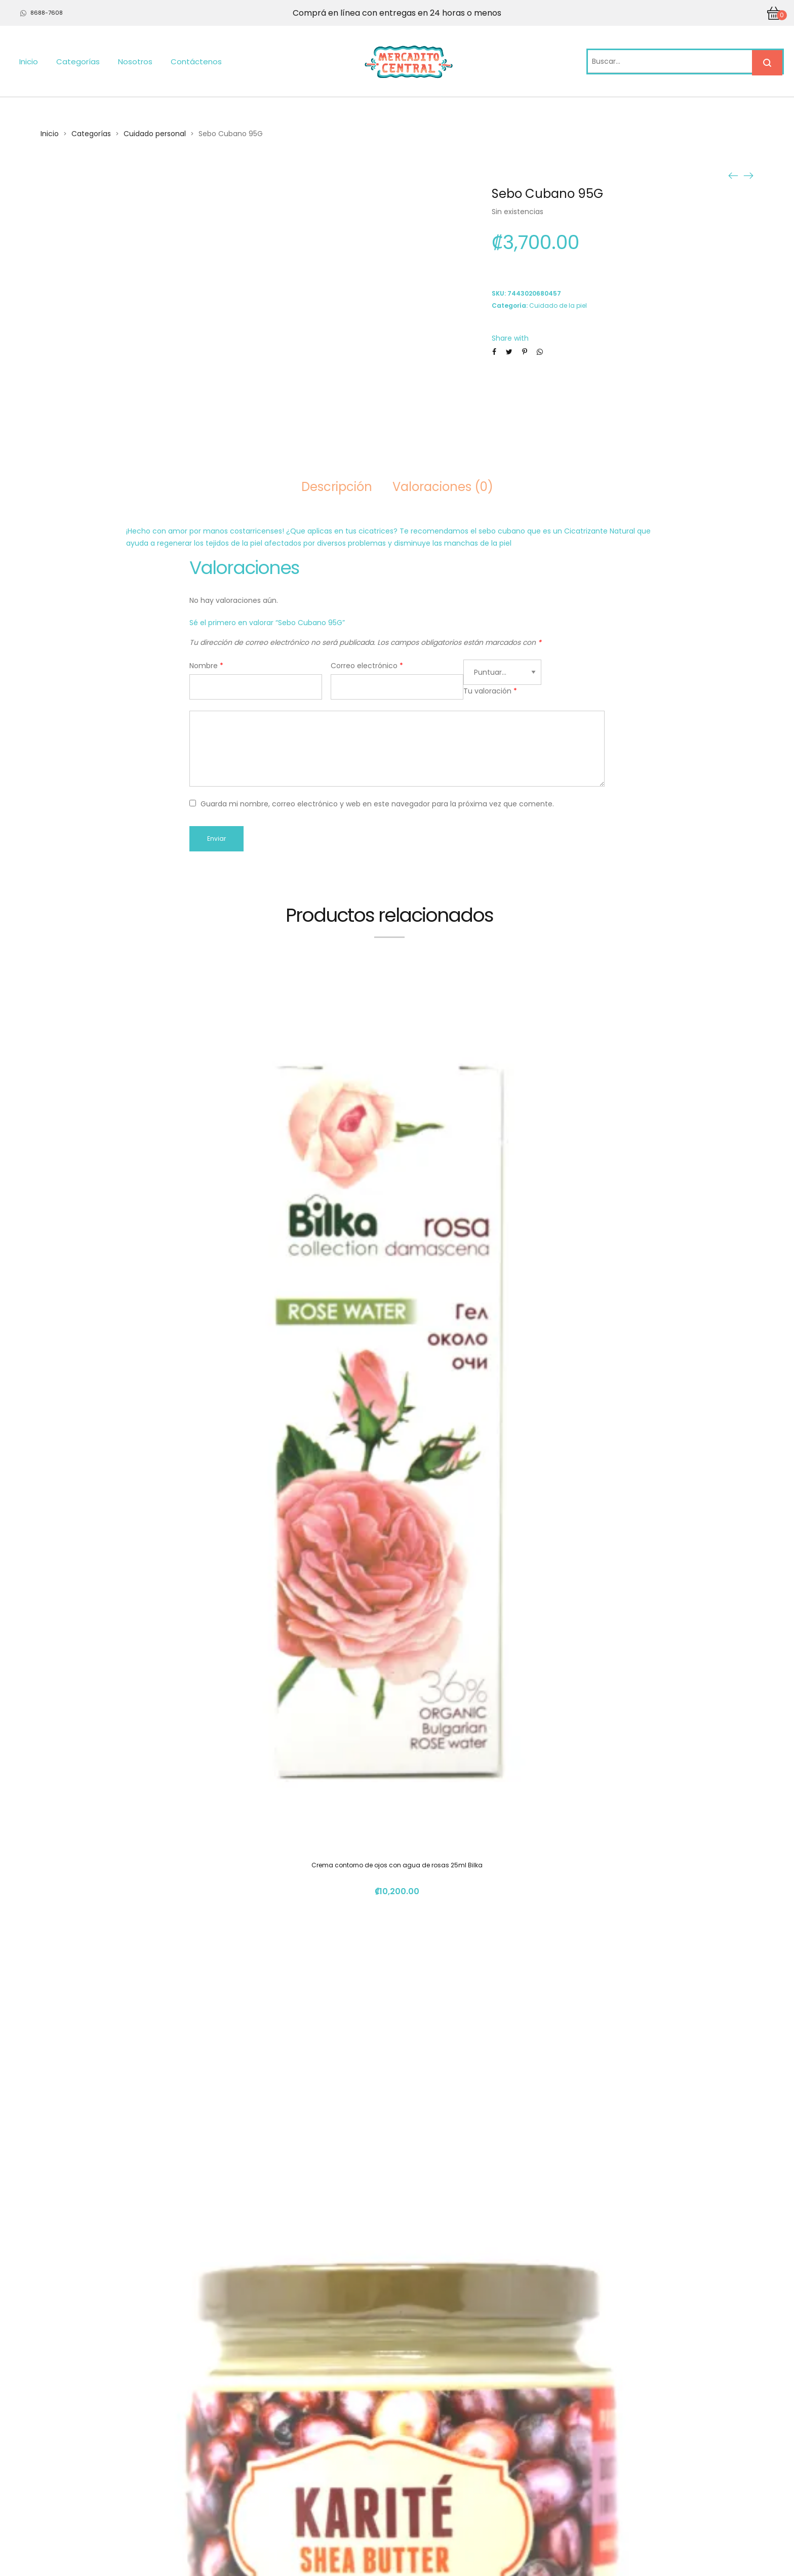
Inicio (28, 61)
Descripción (336, 486)
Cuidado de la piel (558, 305)
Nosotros (135, 61)
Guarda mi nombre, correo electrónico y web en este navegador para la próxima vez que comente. (377, 804)
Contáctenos (196, 61)
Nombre (206, 666)
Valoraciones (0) (442, 486)
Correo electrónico (367, 666)
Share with (510, 338)
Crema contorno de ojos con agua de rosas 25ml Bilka (397, 1865)
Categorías (78, 61)
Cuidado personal (155, 134)
